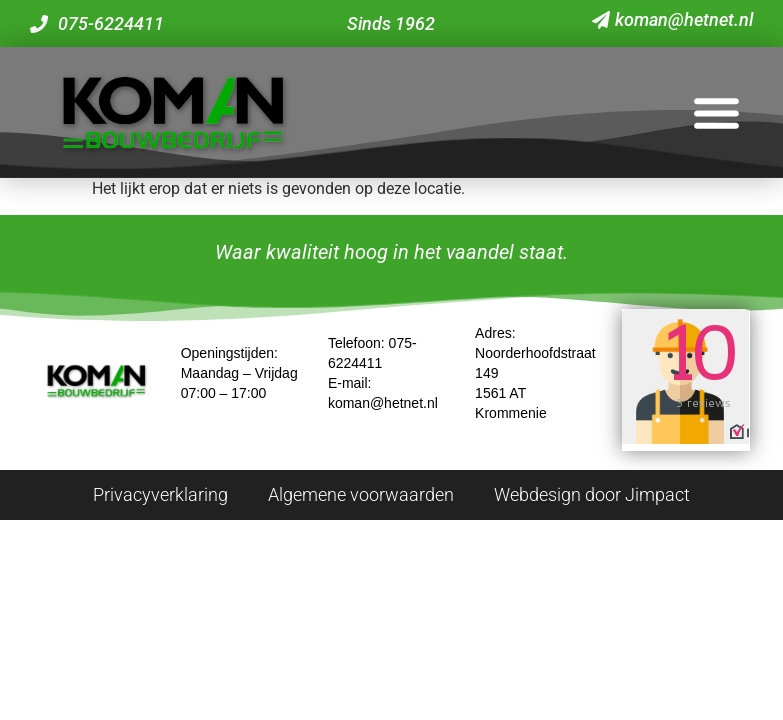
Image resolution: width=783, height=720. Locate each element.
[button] (716, 112)
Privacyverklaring (160, 494)
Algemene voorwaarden (361, 494)
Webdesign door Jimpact (592, 494)
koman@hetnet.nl (383, 403)
